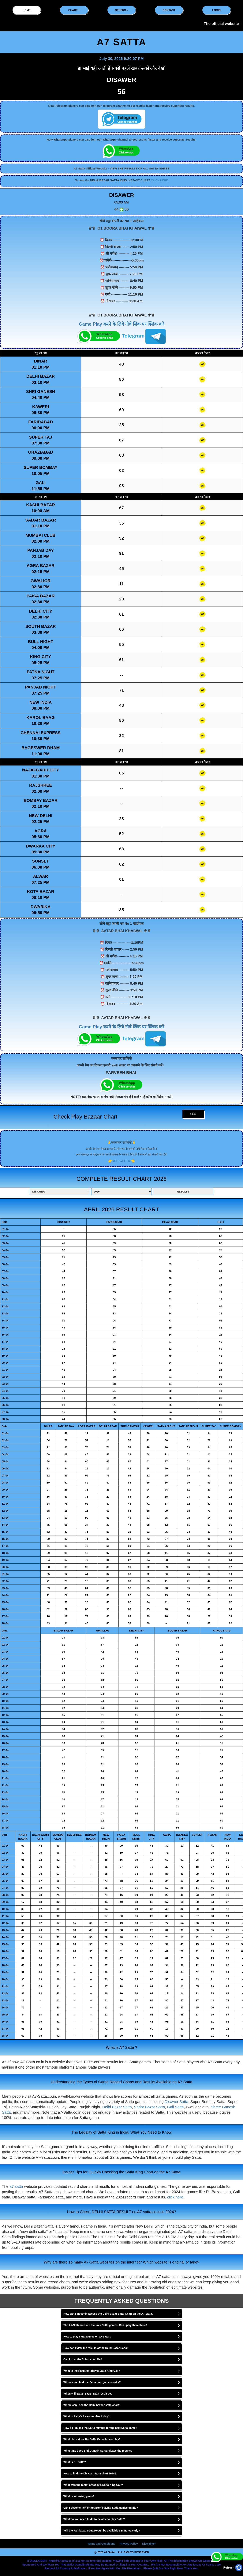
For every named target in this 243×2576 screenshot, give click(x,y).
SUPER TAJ (40, 437)
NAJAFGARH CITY (40, 770)
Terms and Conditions (101, 2543)
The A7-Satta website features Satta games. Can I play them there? (105, 2325)
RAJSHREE (40, 785)
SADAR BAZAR (40, 520)
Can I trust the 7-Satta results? (82, 2359)
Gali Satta (175, 2107)
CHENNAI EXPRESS (41, 732)
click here (175, 2197)
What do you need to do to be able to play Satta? (94, 2519)
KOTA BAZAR (40, 891)
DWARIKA (40, 906)
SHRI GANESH (40, 391)
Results (183, 1191)
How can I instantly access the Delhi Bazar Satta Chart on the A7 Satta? (108, 2313)
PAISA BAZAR (41, 596)
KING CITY (40, 656)
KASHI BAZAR (40, 504)
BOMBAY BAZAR (40, 800)
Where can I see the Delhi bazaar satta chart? (91, 2405)
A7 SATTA (121, 42)
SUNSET (40, 861)
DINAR (40, 361)
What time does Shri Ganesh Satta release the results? (97, 2450)
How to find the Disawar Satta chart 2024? (89, 2473)
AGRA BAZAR (40, 565)
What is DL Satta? (74, 2462)
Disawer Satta (176, 2102)
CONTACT (169, 10)
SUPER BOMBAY (41, 467)
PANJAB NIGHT (40, 687)
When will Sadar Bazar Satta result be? (87, 2393)
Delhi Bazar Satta (117, 2107)
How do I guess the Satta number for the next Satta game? (100, 2427)
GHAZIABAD (40, 452)
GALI (41, 482)
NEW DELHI (40, 815)
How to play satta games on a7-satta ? (87, 2336)
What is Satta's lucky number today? (86, 2416)
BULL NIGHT (40, 641)
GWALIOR (40, 580)
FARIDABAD (40, 422)
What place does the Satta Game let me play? (92, 2439)
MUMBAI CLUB (41, 535)
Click (193, 1113)
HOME (27, 10)
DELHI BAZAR (40, 376)
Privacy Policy (129, 2543)
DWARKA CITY (40, 846)
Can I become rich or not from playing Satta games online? (100, 2507)
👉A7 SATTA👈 (121, 1161)
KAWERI (40, 406)
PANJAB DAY (40, 550)
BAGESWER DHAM (40, 747)
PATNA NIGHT (40, 671)
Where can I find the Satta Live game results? (92, 2382)
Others (121, 10)
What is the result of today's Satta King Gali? (91, 2370)
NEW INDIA (40, 702)
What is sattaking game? (79, 2496)
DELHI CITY (40, 611)
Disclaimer (149, 2543)
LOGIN (216, 10)
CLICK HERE (159, 180)
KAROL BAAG (40, 717)
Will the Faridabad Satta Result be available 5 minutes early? (101, 2530)
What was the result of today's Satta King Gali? (93, 2484)
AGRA (40, 830)
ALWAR (40, 876)
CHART (74, 10)
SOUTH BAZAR (40, 626)
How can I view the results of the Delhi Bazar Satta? (96, 2347)
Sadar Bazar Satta (149, 2107)
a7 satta (16, 2186)
